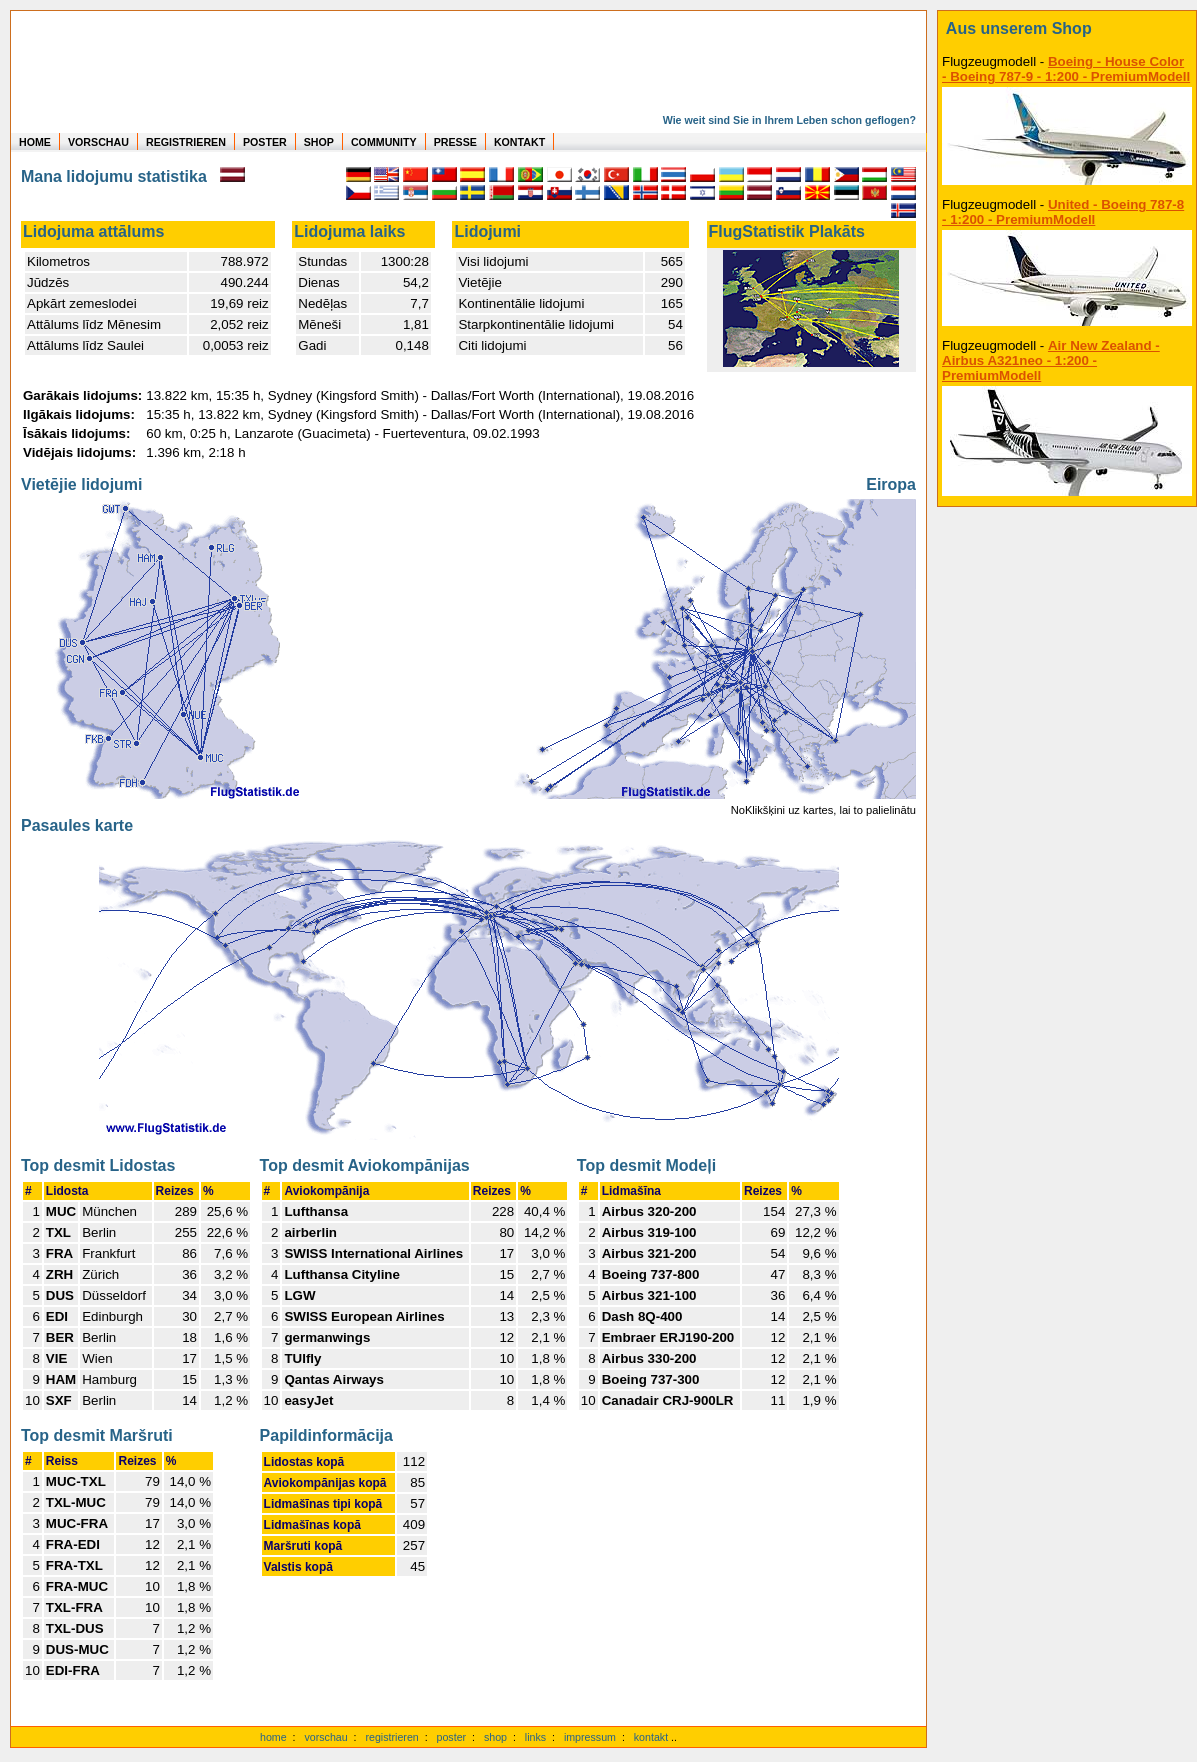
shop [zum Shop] (495, 1737)
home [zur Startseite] (273, 1737)
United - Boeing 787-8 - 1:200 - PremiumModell (1063, 212)
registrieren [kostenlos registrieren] (391, 1737)
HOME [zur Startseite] (35, 142)
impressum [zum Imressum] (590, 1737)
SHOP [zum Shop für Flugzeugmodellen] (319, 142)
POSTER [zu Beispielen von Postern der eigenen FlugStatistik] (265, 142)
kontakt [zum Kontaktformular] (651, 1737)
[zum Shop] (1067, 29)
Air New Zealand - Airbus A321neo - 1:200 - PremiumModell (1051, 360)
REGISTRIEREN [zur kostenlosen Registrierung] (186, 142)
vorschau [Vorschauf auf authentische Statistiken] (325, 1737)
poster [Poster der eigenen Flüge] (452, 1737)
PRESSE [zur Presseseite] (455, 142)
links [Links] (535, 1737)
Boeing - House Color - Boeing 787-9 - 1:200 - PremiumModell (1066, 69)
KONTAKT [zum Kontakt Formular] (519, 142)
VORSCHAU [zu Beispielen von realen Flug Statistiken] (98, 142)
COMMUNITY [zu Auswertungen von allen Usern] (384, 142)
